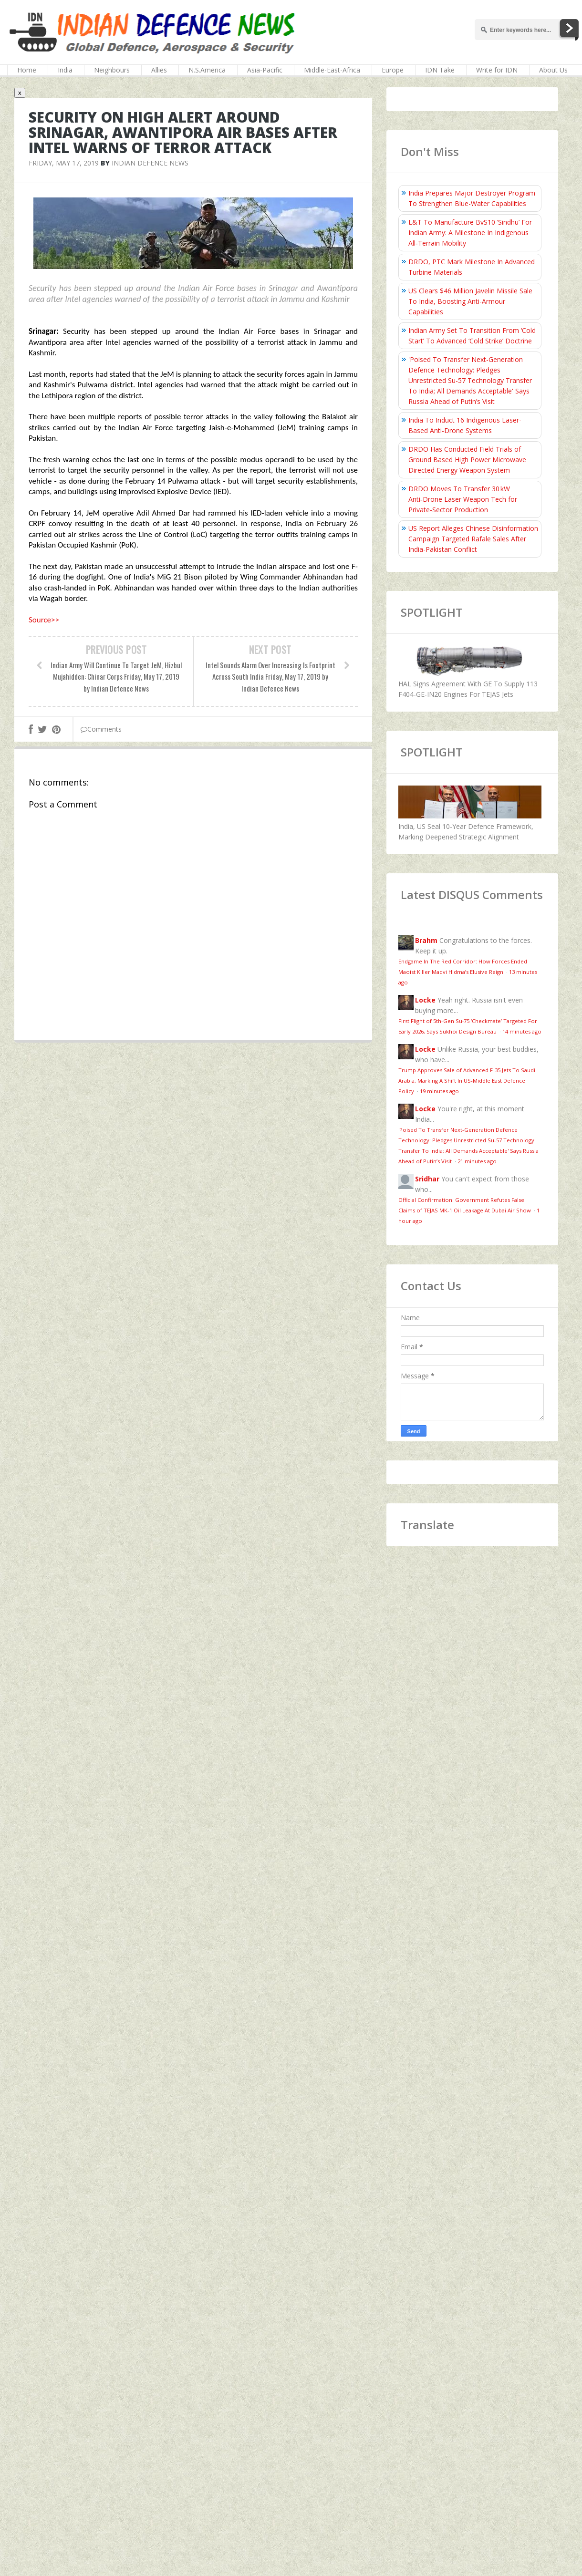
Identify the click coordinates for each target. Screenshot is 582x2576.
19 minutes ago (439, 1091)
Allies (159, 69)
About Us (553, 69)
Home (26, 69)
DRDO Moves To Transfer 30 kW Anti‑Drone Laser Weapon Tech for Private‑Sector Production (462, 499)
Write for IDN (497, 69)
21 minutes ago (477, 1161)
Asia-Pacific (264, 69)
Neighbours (112, 69)
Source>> (44, 620)
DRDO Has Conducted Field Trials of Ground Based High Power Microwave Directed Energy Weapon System (467, 460)
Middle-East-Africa (332, 69)
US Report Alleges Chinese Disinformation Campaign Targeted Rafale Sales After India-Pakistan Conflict (473, 539)
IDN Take (440, 69)
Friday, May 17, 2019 (64, 162)
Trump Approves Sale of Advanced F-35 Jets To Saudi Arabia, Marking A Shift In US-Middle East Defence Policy (466, 1080)
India (65, 69)
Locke (425, 999)
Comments (101, 729)
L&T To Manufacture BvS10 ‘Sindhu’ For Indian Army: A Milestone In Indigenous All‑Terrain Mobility (470, 232)
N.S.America (207, 69)
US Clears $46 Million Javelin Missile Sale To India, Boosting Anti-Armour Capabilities (470, 301)
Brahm (426, 940)
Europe (393, 69)
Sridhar (427, 1178)
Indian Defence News (150, 162)
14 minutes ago (521, 1031)
